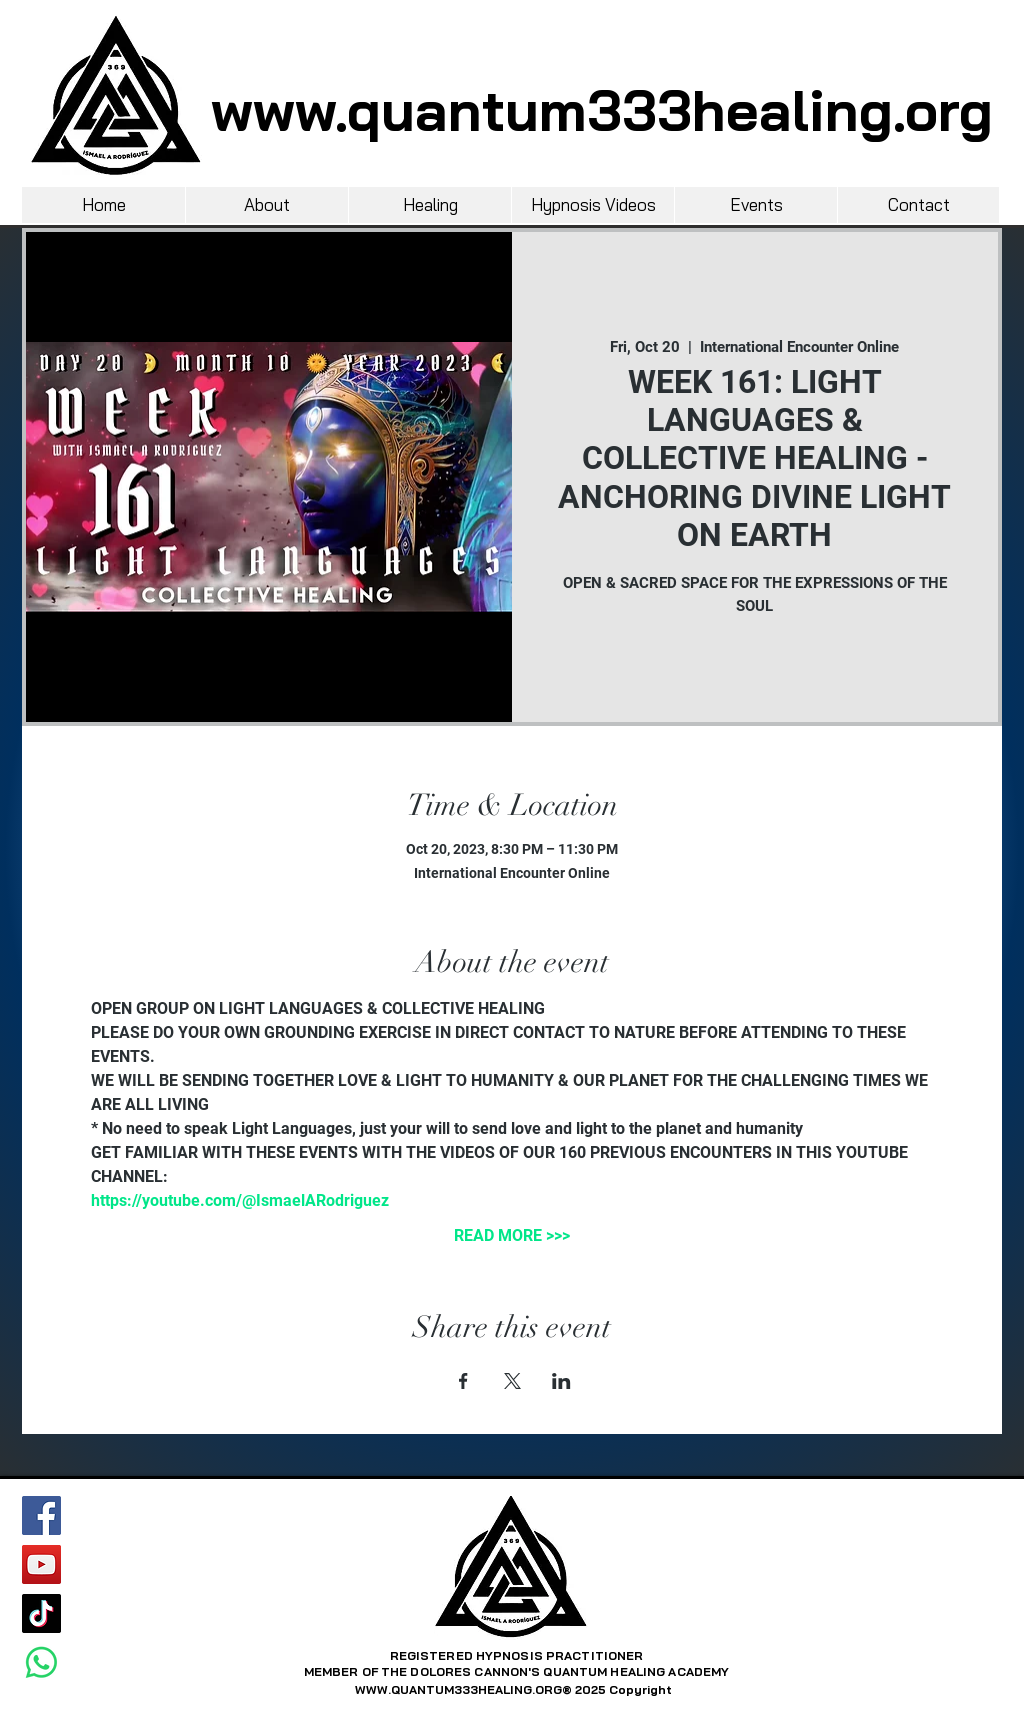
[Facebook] (41, 1515)
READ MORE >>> (512, 1235)
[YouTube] (41, 1564)
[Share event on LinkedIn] (561, 1381)
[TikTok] (41, 1613)
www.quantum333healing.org (602, 110)
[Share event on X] (512, 1381)
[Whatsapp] (41, 1662)
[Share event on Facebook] (463, 1381)
